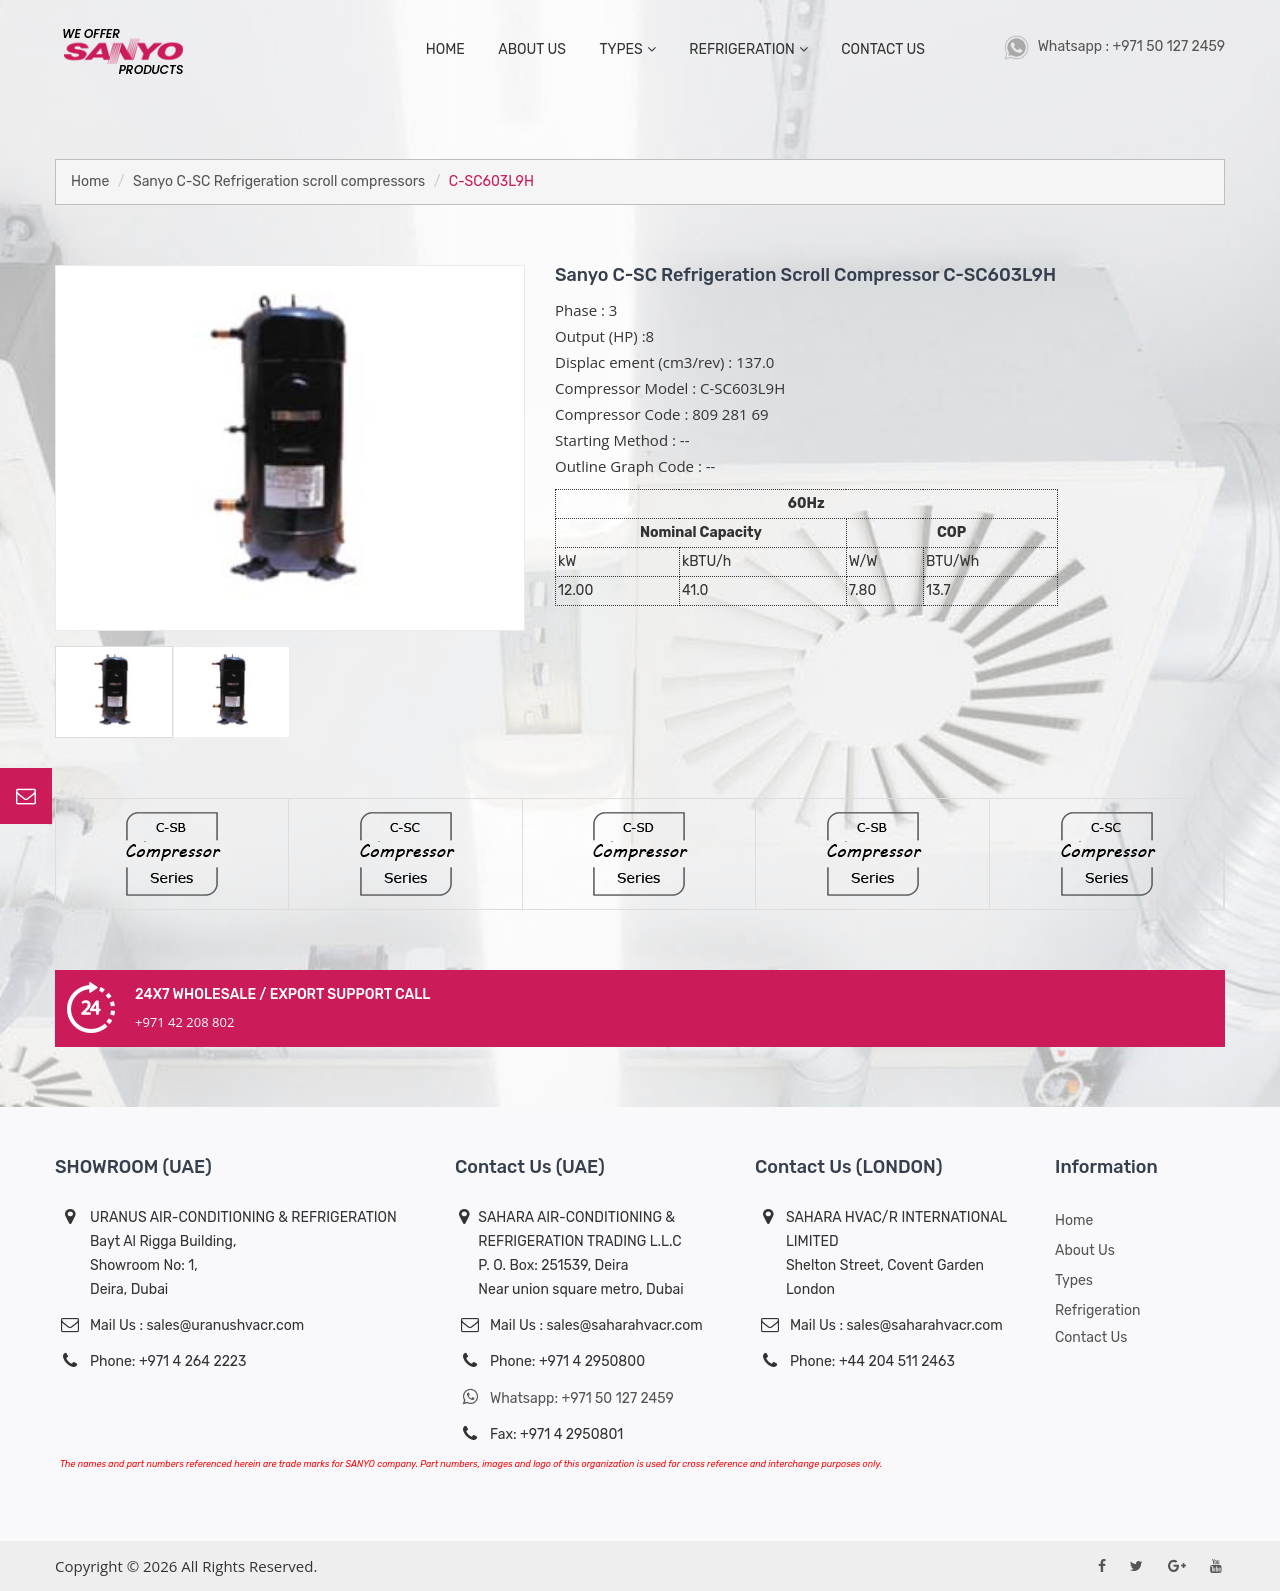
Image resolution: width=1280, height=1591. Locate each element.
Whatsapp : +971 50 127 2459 (1114, 46)
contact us (883, 49)
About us (1085, 1250)
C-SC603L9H (491, 181)
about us (532, 49)
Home (90, 181)
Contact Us (1091, 1337)
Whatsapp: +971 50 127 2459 (564, 1397)
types (627, 49)
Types (1074, 1280)
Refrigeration (748, 49)
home (445, 49)
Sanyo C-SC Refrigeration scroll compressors (279, 181)
